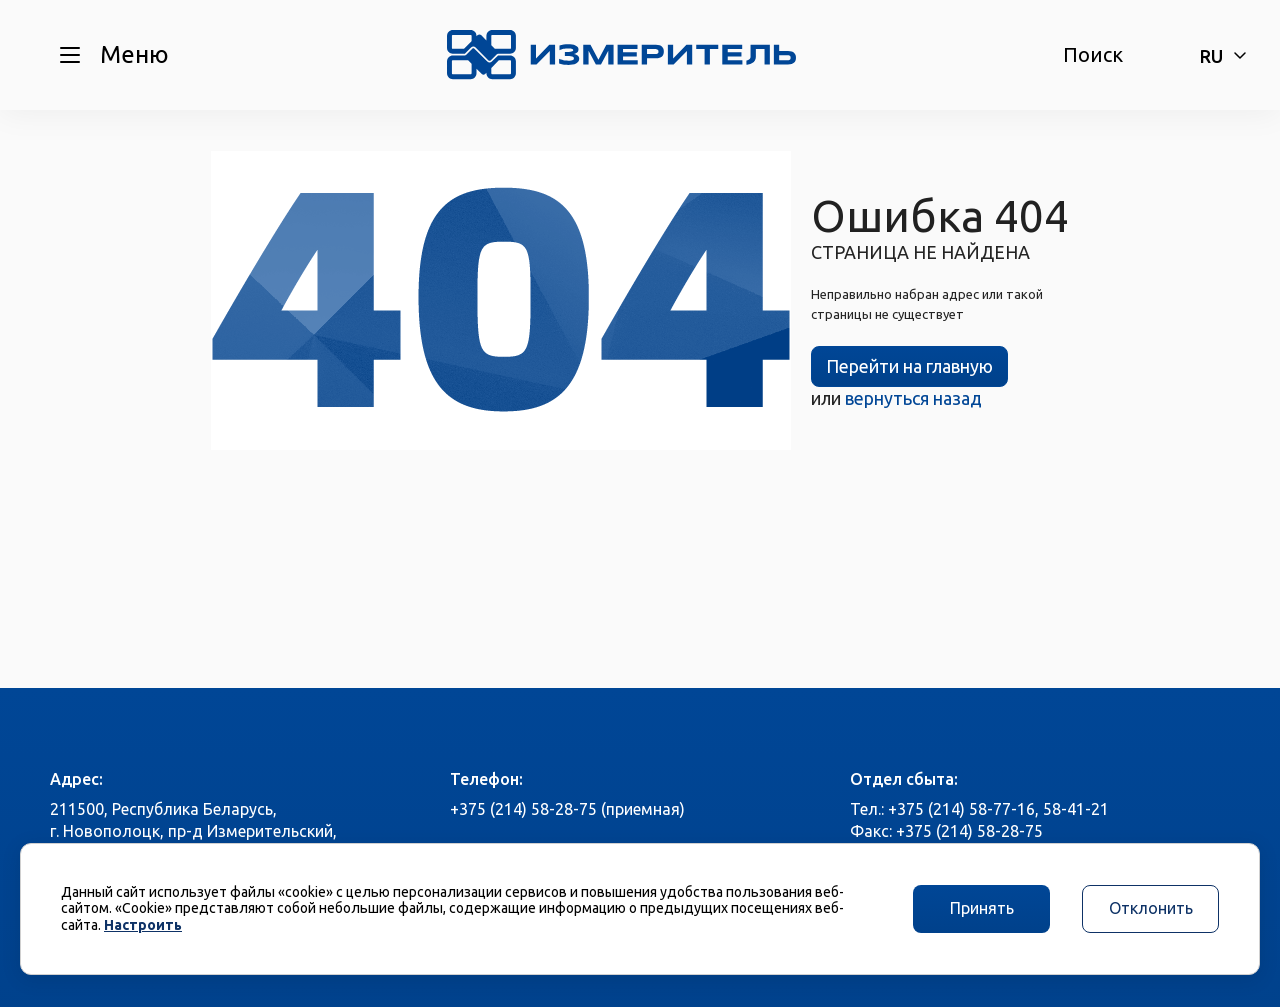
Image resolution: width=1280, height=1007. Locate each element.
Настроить (143, 925)
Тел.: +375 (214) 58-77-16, (944, 809)
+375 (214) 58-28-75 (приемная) (567, 809)
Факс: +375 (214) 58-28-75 (946, 831)
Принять (982, 908)
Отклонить (1151, 908)
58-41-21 (1076, 809)
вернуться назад (913, 398)
